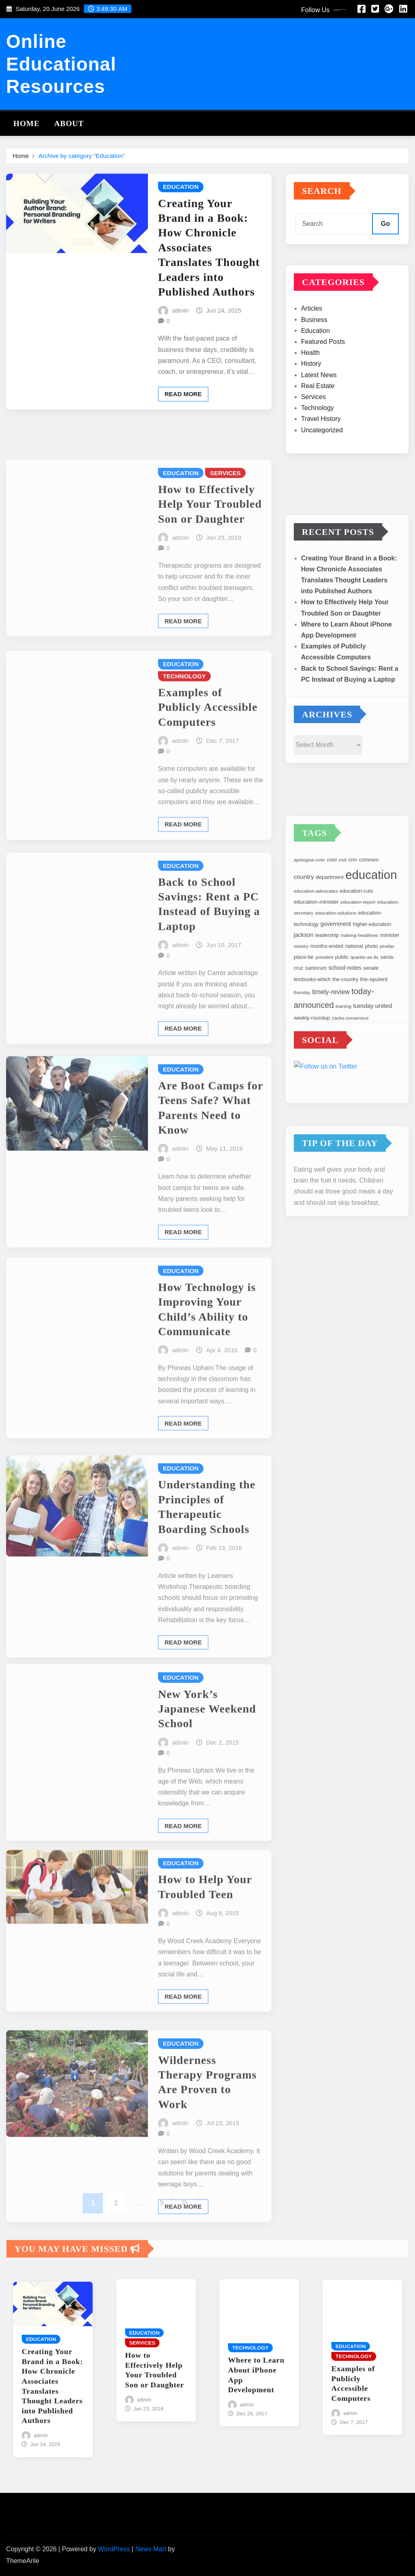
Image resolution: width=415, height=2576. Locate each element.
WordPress (114, 2549)
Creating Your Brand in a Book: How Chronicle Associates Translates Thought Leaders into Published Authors (209, 280)
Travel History (321, 445)
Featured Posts (323, 368)
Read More (183, 426)
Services (313, 423)
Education (315, 357)
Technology (317, 434)
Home (26, 123)
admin (180, 343)
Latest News (319, 400)
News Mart (150, 2549)
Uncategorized (322, 456)
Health (310, 379)
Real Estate (318, 411)
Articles (311, 334)
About (69, 123)
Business (314, 345)
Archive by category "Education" (82, 157)
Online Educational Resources (61, 64)
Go (385, 233)
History (311, 389)
